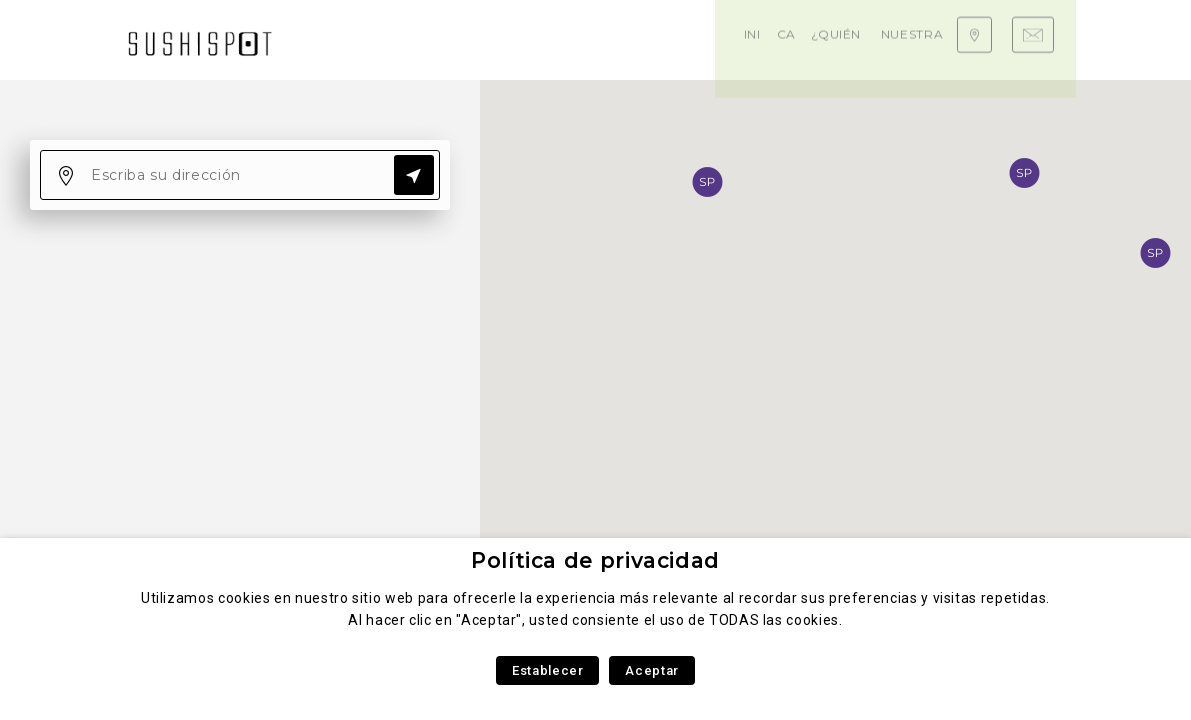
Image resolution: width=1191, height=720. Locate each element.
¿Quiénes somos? (503, 39)
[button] (1024, 173)
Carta (400, 39)
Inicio (342, 39)
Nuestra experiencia (659, 39)
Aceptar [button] (651, 670)
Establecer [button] (547, 670)
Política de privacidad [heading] (595, 560)
